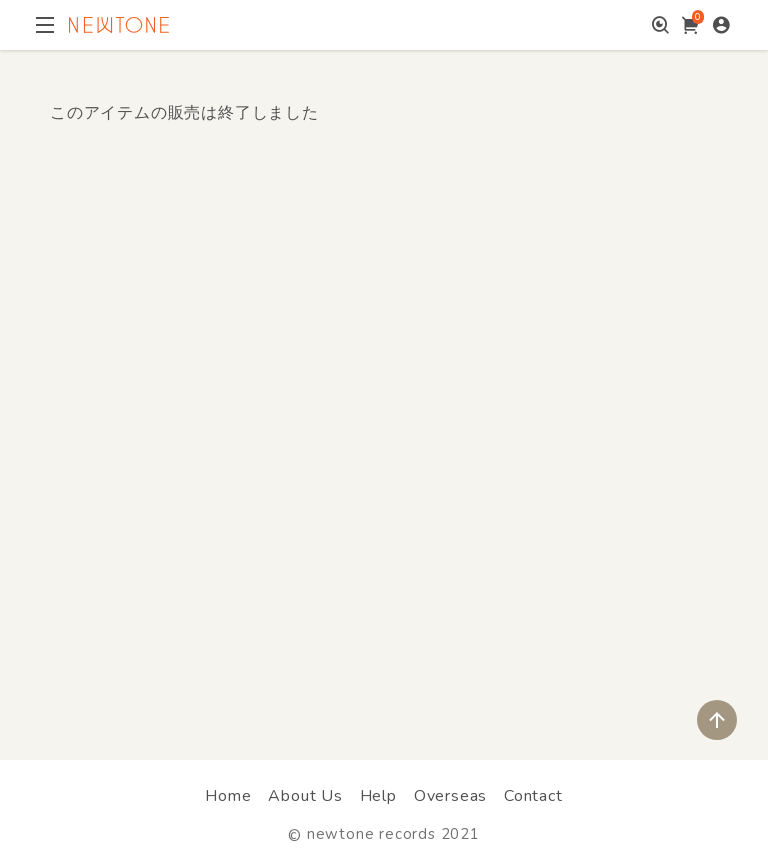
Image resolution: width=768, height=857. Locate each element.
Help (378, 796)
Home (228, 796)
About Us (305, 796)
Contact (533, 796)
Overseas (450, 796)
